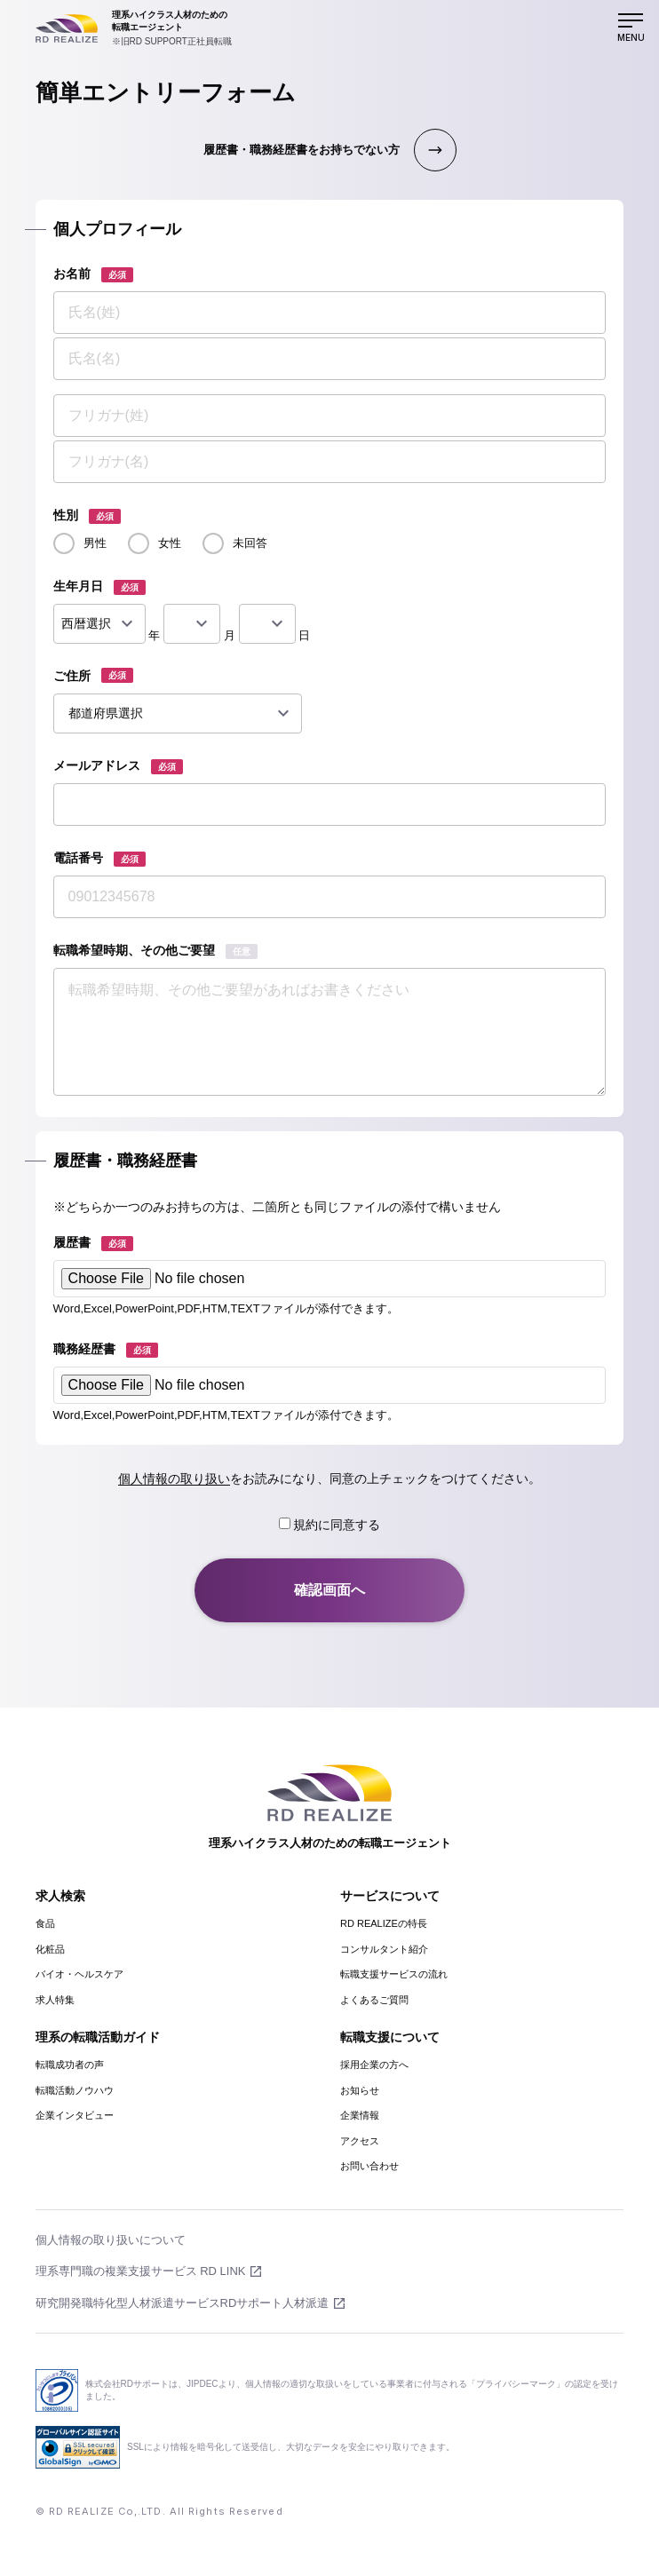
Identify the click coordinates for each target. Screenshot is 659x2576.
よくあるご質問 (374, 1999)
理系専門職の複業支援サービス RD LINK (141, 2271)
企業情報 (359, 2115)
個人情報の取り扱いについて (111, 2240)
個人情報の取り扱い (174, 1478)
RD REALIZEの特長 (383, 1923)
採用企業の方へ (374, 2064)
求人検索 (60, 1896)
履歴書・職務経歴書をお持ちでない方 (301, 149)
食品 (45, 1923)
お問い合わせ (369, 2165)
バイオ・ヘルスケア (79, 1974)
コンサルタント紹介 (384, 1949)
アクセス (359, 2141)
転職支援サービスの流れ (394, 1974)
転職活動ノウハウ (75, 2090)
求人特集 (55, 1999)
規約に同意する (330, 1525)
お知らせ (359, 2090)
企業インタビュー (75, 2115)
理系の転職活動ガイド (98, 2037)
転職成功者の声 (70, 2064)
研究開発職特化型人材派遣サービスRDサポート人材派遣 (183, 2303)
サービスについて (390, 1896)
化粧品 (50, 1949)
